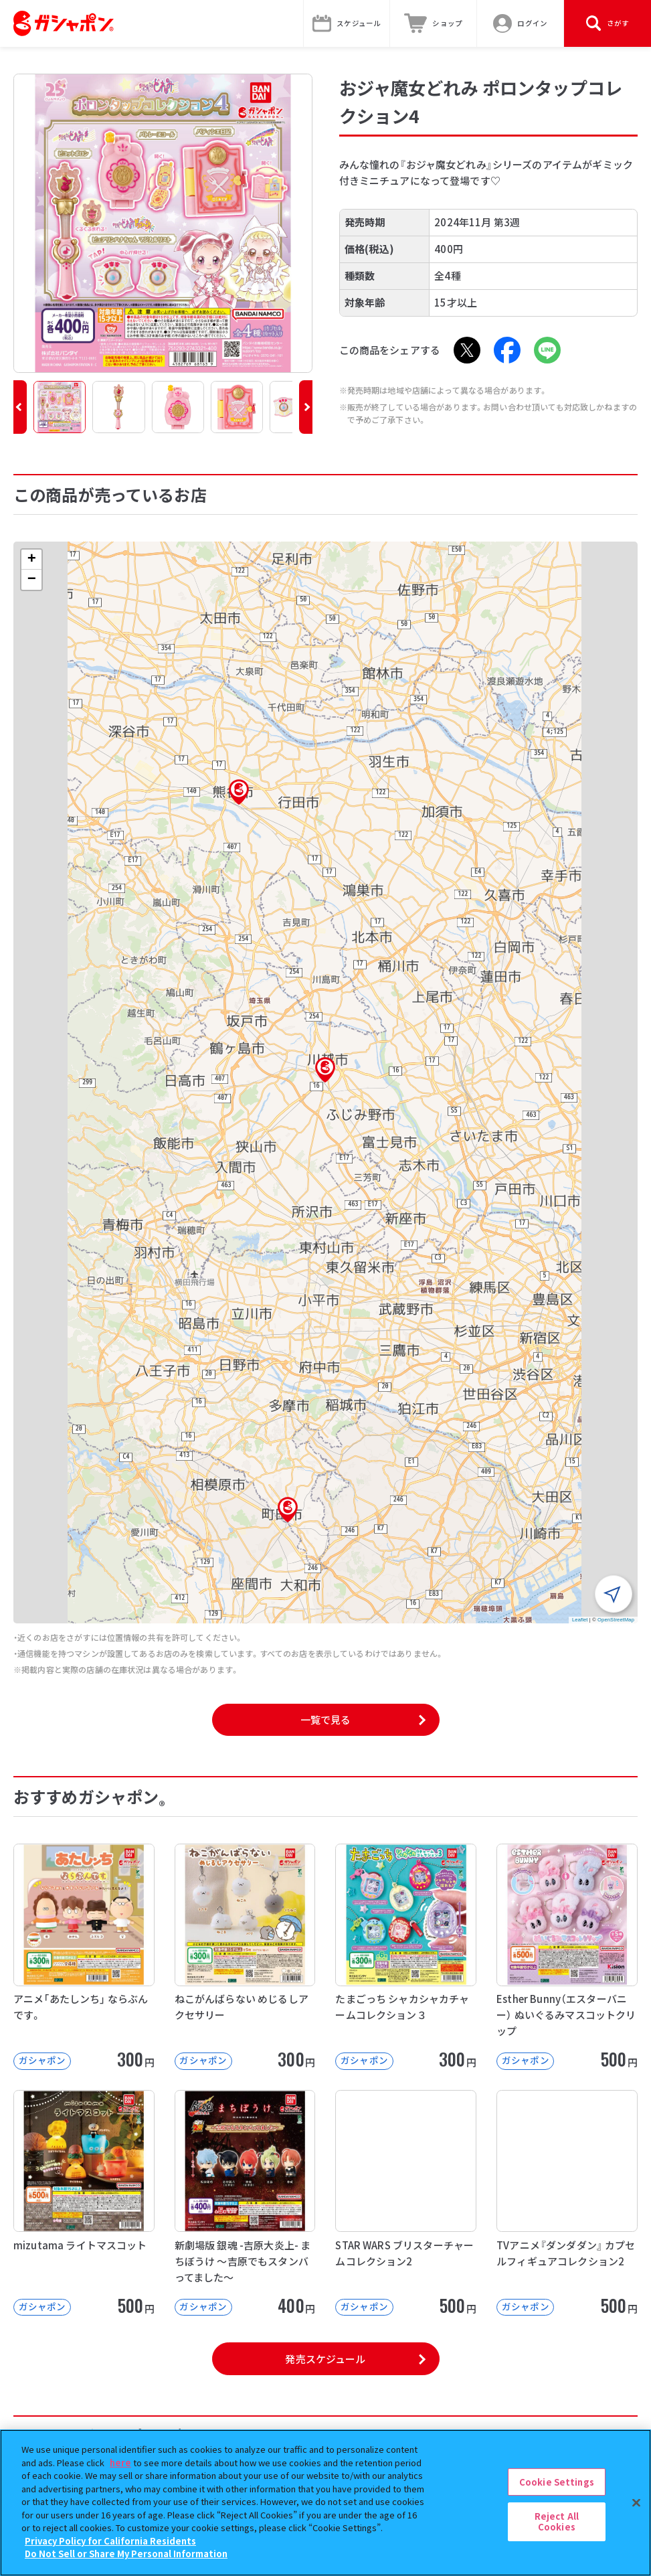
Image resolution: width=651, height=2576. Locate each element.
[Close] (636, 2502)
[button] (20, 407)
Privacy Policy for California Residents (110, 2540)
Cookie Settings (556, 2482)
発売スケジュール (325, 2359)
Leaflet (580, 1620)
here (120, 2462)
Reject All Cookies (557, 2521)
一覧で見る (325, 1719)
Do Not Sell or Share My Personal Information (126, 2553)
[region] (325, 2502)
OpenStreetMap (615, 1620)
